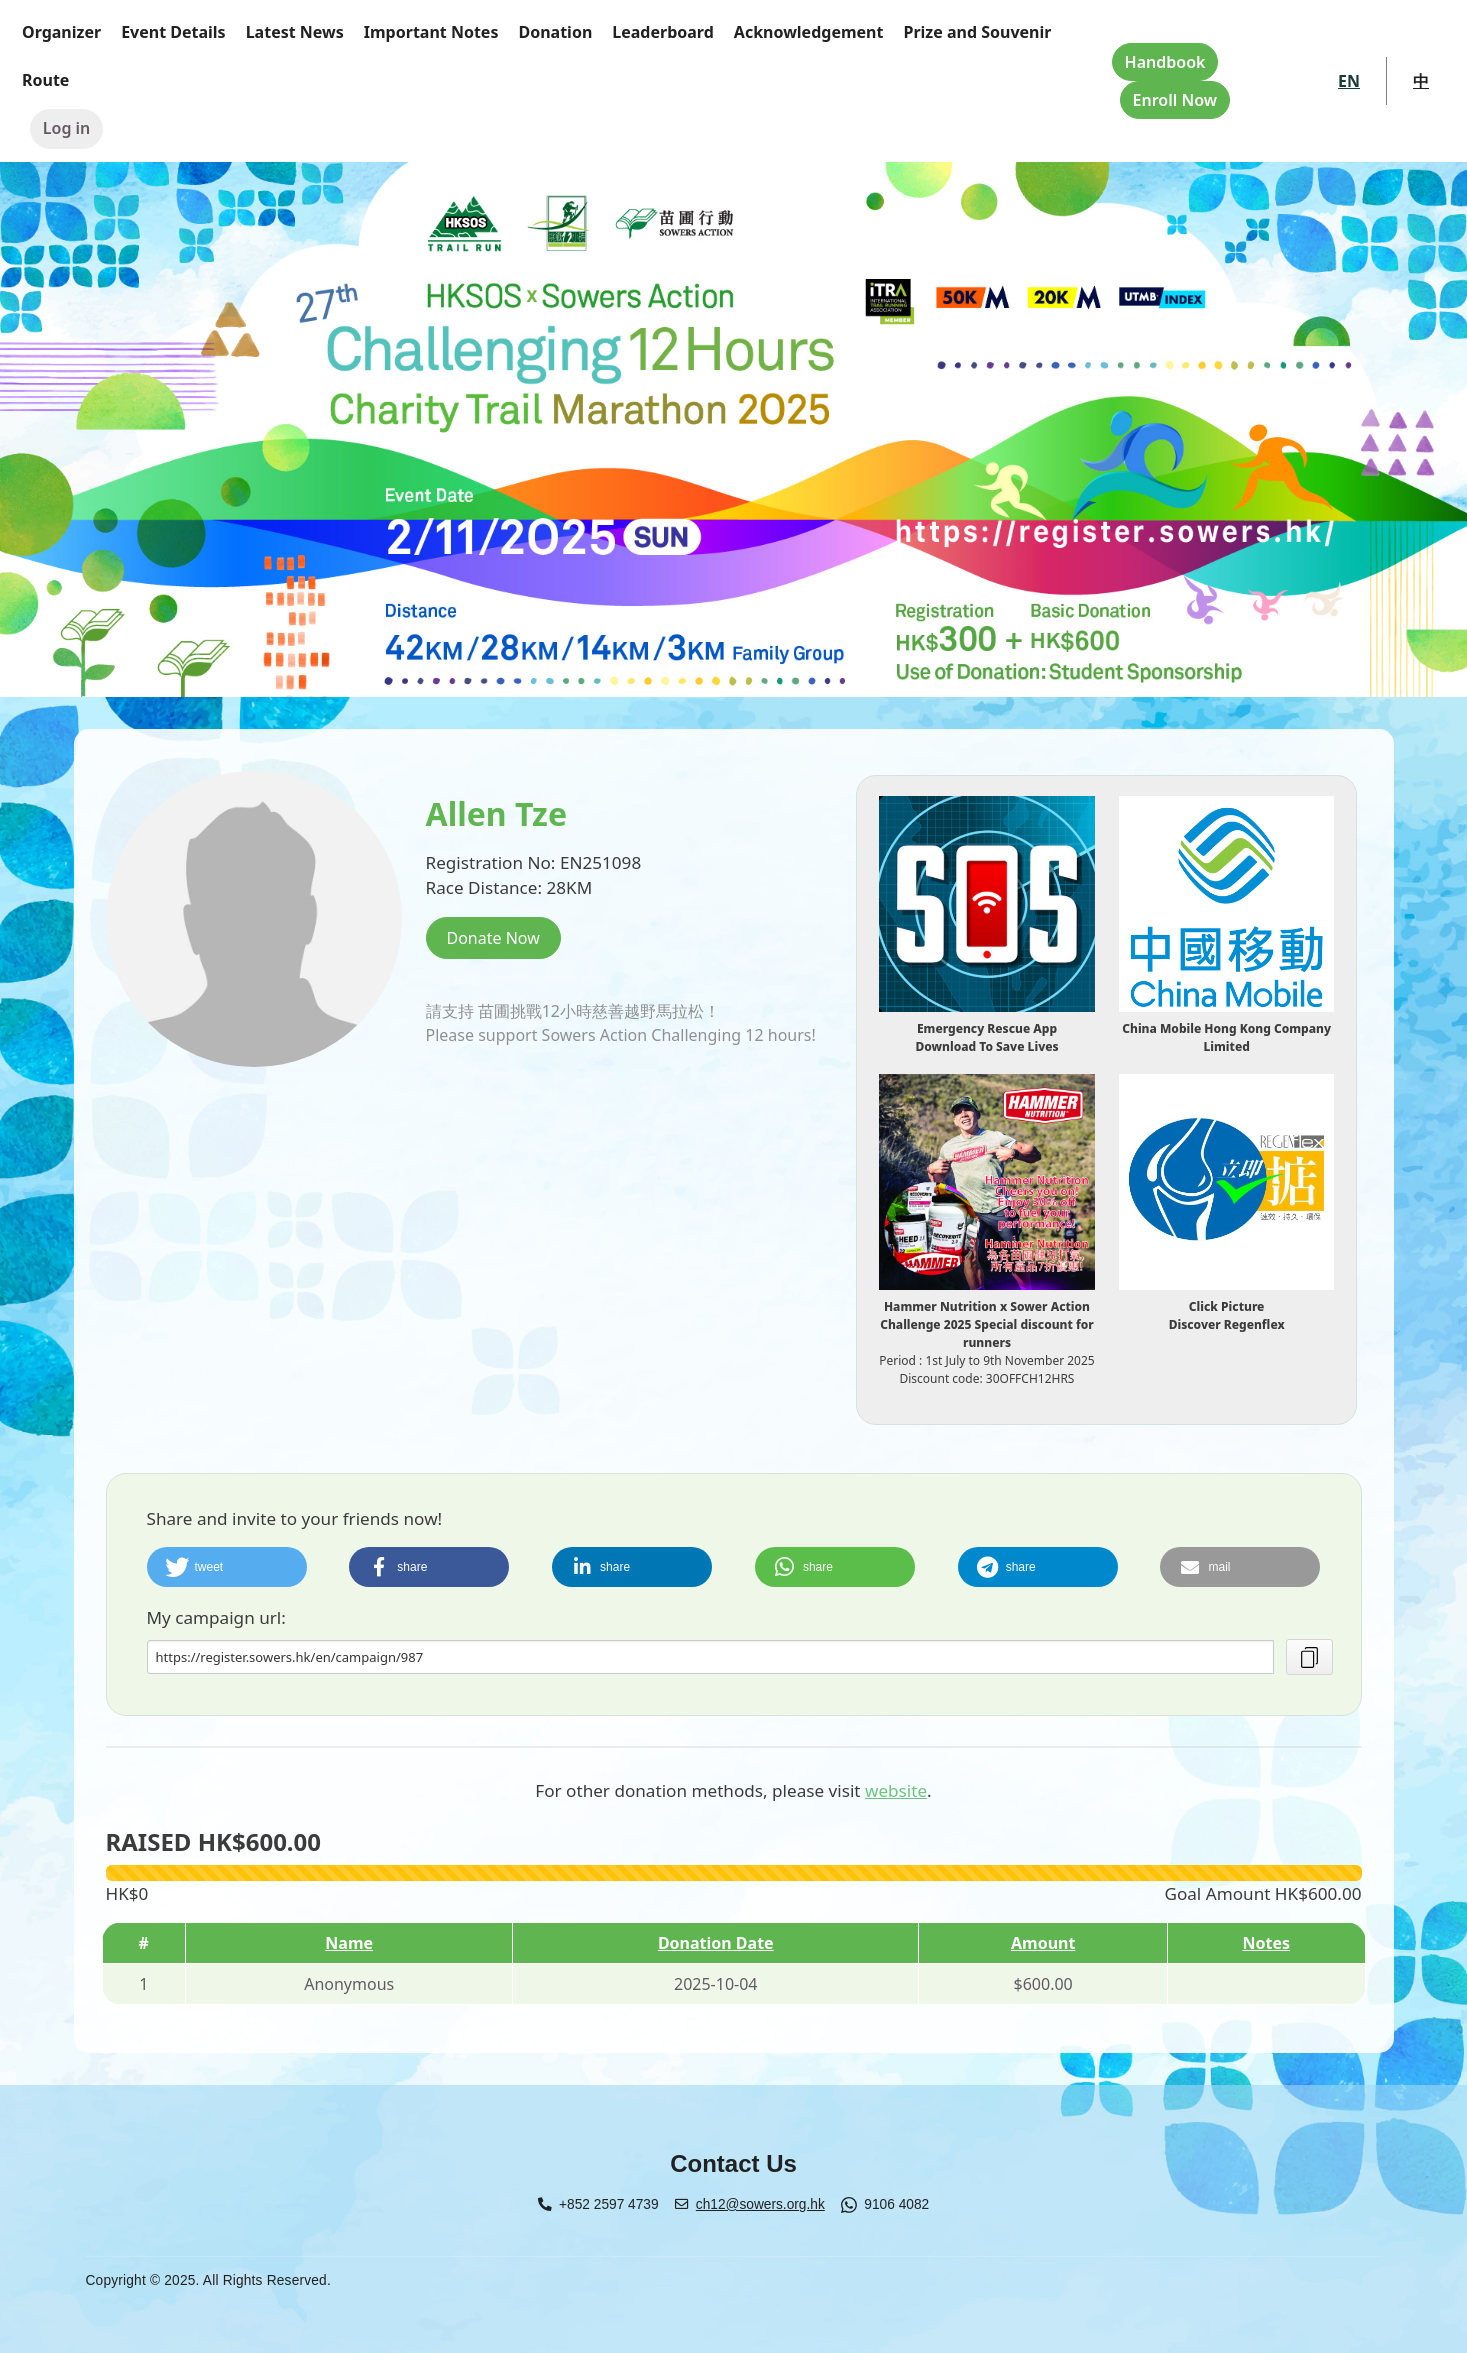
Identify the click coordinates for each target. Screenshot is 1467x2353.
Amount (1043, 1943)
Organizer (61, 32)
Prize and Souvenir (977, 32)
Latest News (295, 32)
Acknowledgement (809, 32)
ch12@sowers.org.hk (760, 2204)
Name (349, 1943)
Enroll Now (1175, 100)
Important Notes (431, 32)
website (896, 1790)
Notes (1267, 1943)
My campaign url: (216, 1617)
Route (45, 80)
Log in (67, 128)
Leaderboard (663, 32)
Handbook (1165, 62)
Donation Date (716, 1943)
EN (1349, 81)
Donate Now (493, 938)
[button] (227, 1567)
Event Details (173, 32)
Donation (555, 32)
